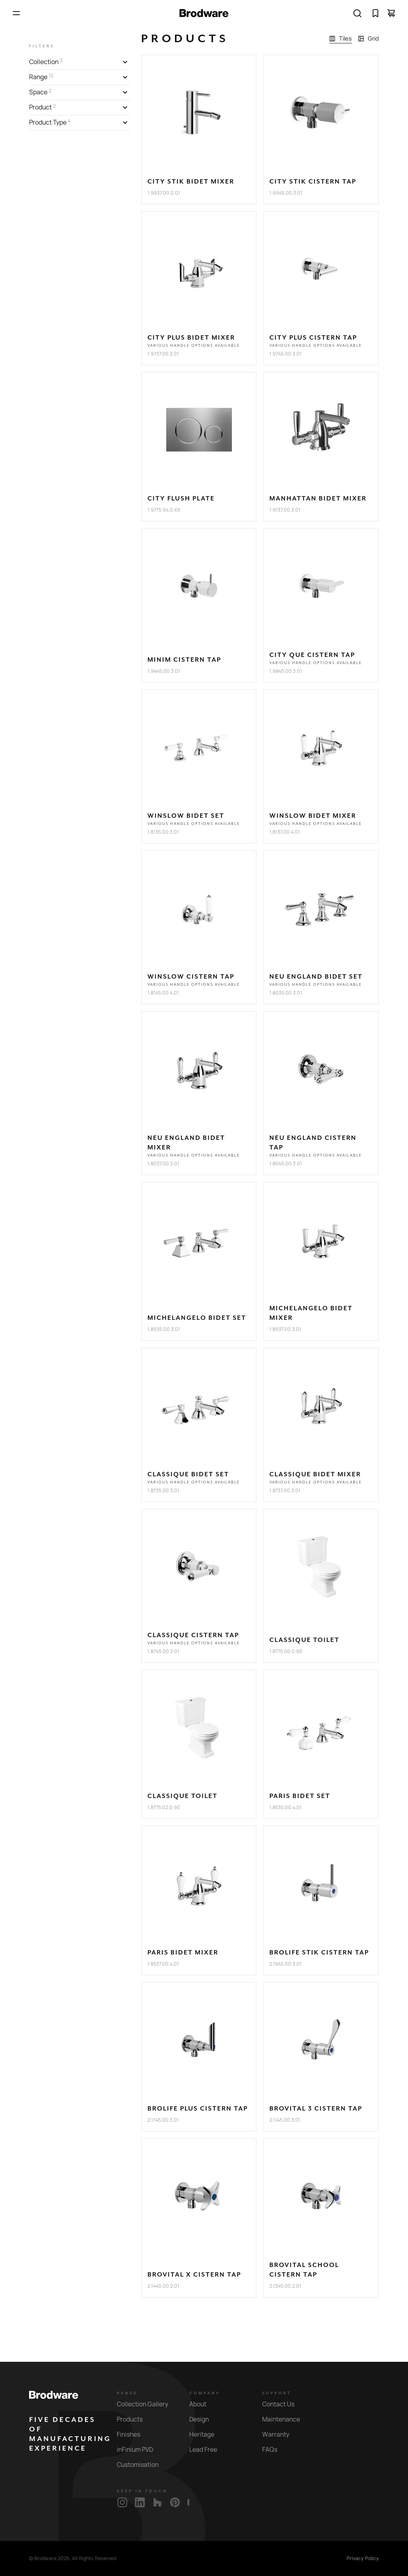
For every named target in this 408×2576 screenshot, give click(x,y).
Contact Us (283, 2404)
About (202, 2404)
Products (134, 2419)
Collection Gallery (147, 2404)
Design (203, 2419)
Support (276, 2393)
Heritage (206, 2434)
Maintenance (285, 2419)
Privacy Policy (363, 2558)
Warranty (280, 2434)
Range (127, 2393)
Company (204, 2393)
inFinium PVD (139, 2449)
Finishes (133, 2434)
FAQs (274, 2449)
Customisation (142, 2465)
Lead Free (207, 2449)
